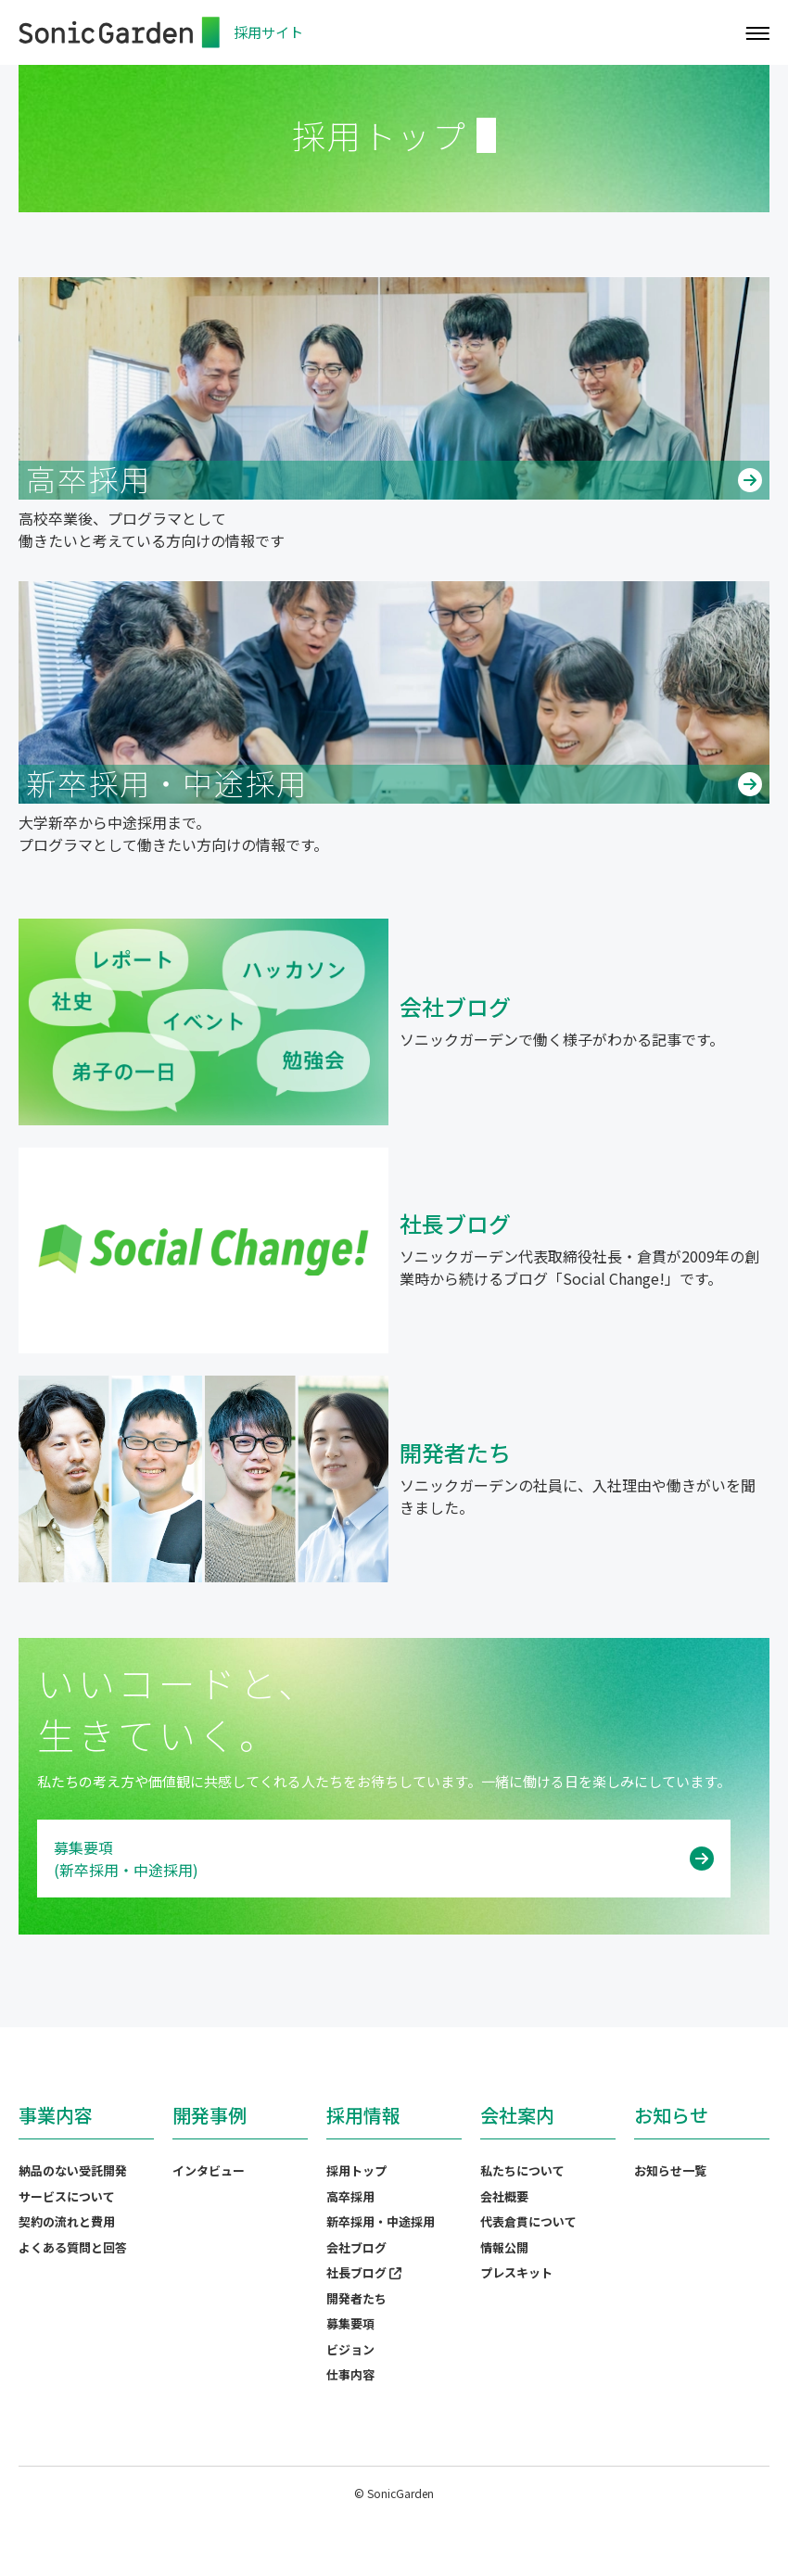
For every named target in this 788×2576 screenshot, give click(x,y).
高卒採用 (350, 2196)
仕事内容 (350, 2374)
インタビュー (208, 2170)
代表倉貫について (528, 2221)
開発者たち (356, 2298)
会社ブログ (356, 2247)
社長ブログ (363, 2272)
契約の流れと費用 (67, 2221)
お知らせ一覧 (670, 2170)
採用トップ (356, 2170)
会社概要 (504, 2196)
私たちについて (522, 2170)
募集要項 (350, 2323)
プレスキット (516, 2272)
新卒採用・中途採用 (380, 2221)
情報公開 (504, 2247)
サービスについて (67, 2196)
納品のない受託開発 (73, 2170)
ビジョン (350, 2349)
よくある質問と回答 (73, 2247)
